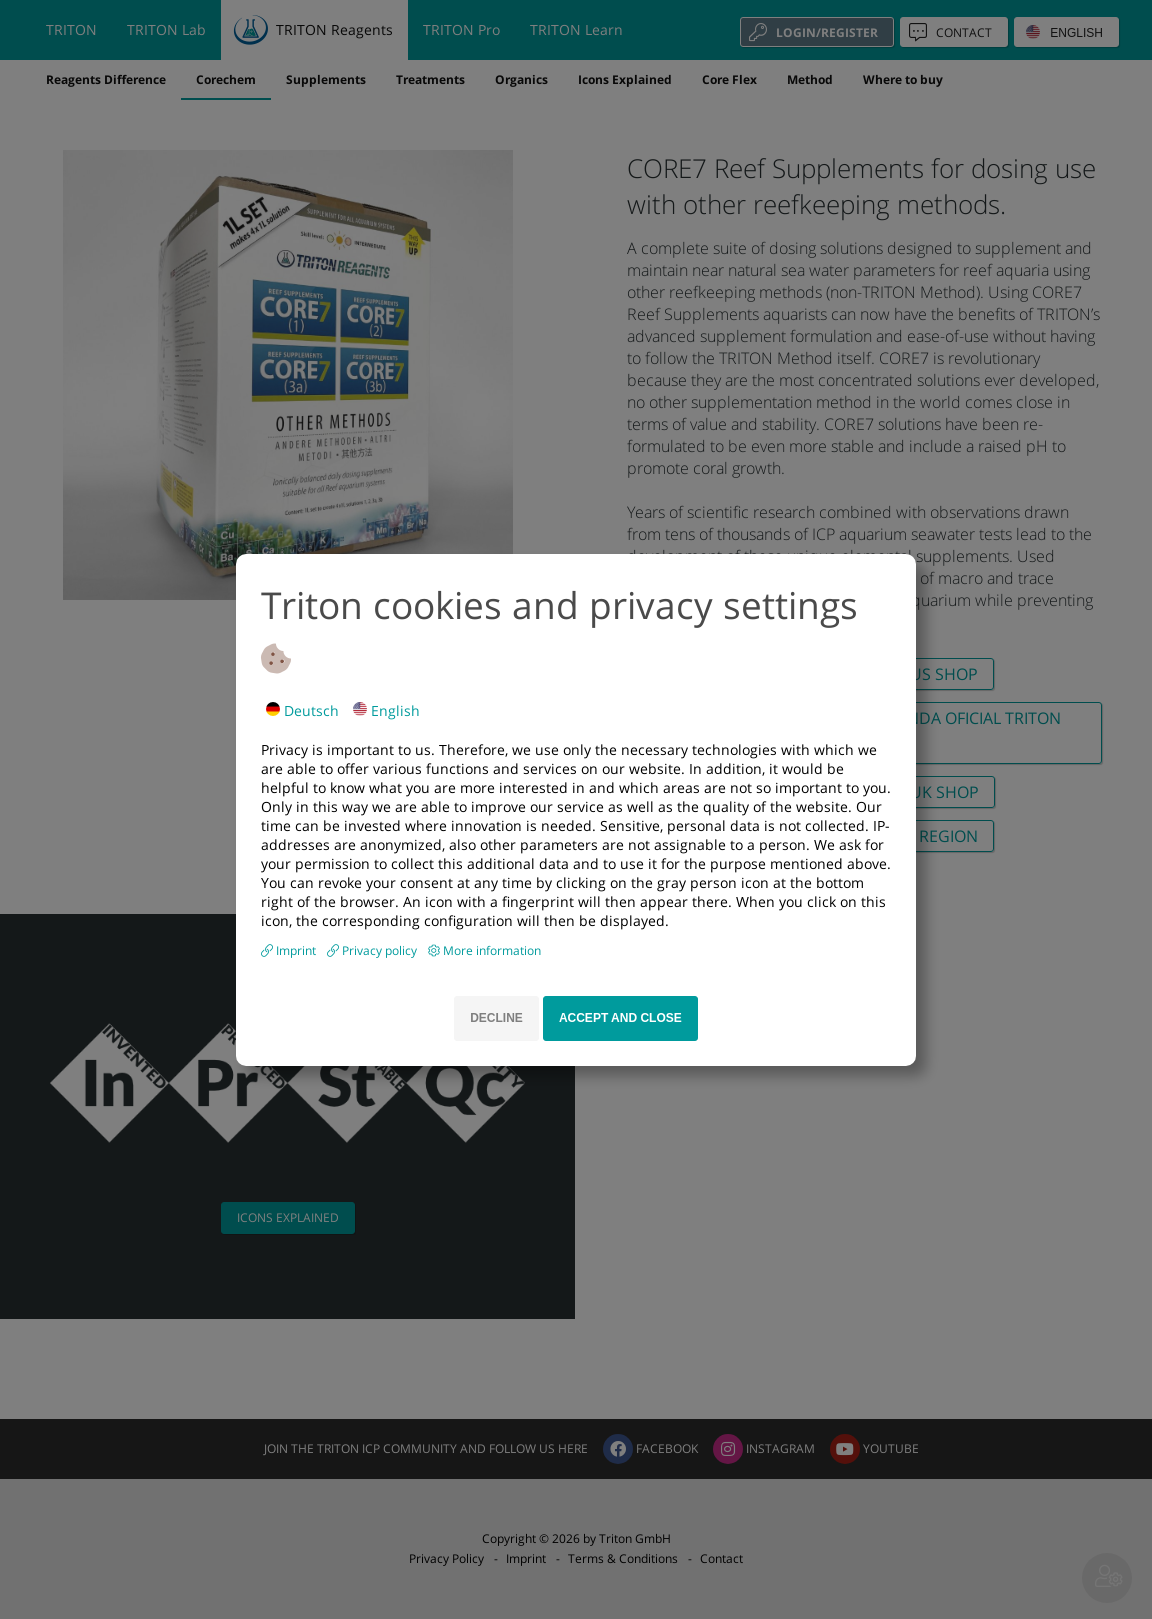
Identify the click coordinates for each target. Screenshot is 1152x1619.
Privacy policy (381, 950)
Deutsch (302, 710)
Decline (496, 1018)
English (386, 710)
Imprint (297, 950)
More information (492, 950)
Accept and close (620, 1018)
